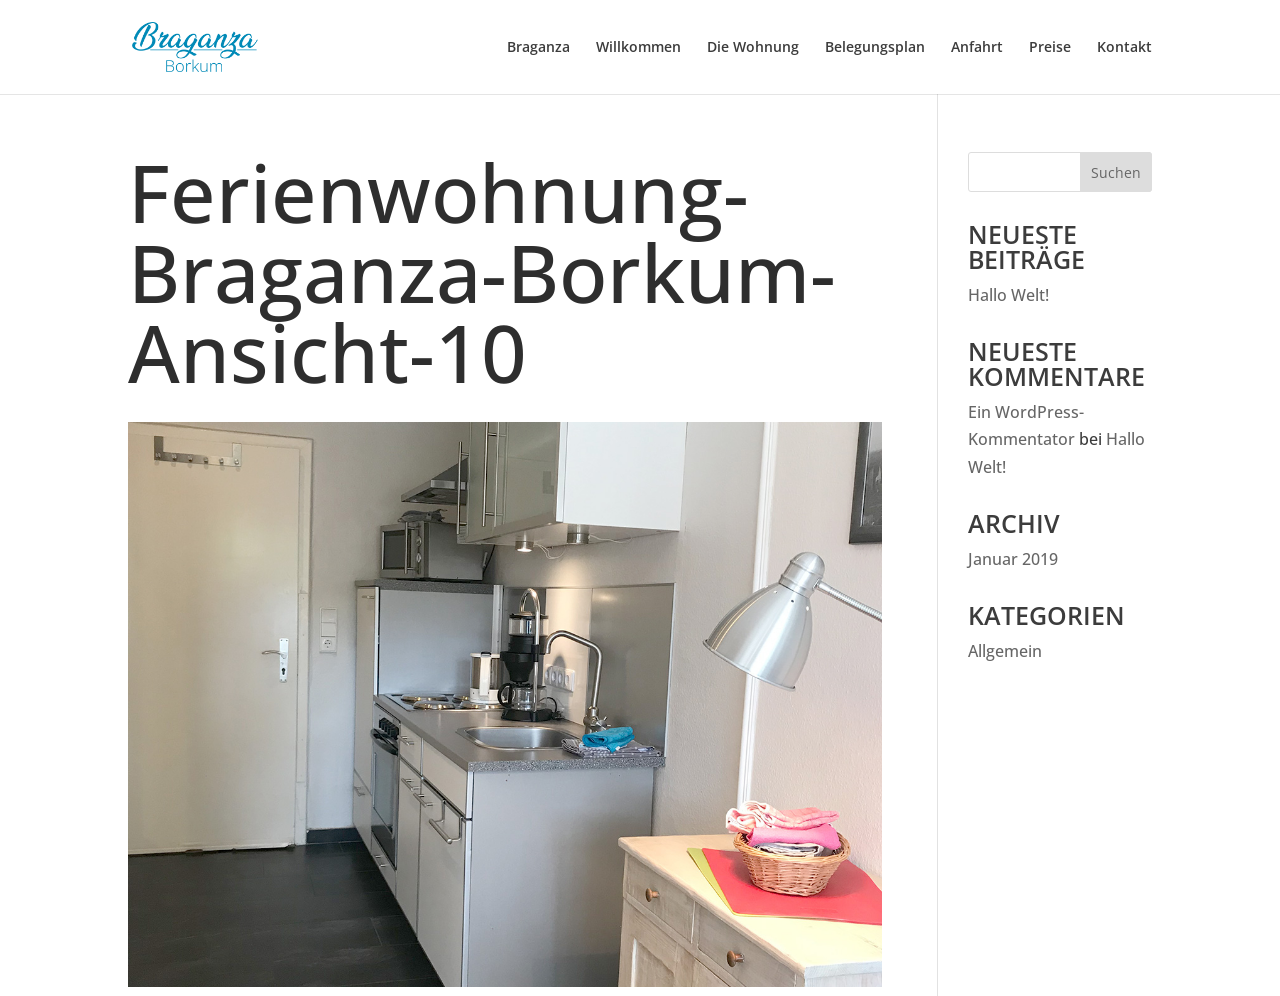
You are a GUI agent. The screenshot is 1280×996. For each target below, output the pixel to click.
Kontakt (1124, 48)
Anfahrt (977, 48)
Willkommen (638, 48)
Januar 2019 (1013, 559)
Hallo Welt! (1008, 295)
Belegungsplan (875, 48)
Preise (1050, 48)
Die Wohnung (753, 48)
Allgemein (1005, 651)
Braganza (538, 48)
